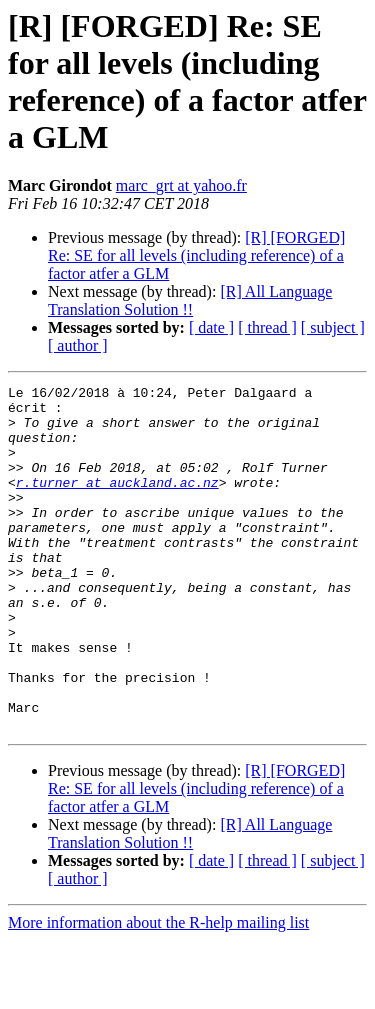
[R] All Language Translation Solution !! (190, 300)
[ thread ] (267, 327)
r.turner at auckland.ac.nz (117, 503)
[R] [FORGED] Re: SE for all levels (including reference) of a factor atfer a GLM (196, 255)
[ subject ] (333, 327)
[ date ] (211, 327)
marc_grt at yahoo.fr (181, 185)
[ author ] (78, 345)
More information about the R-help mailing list (158, 991)
